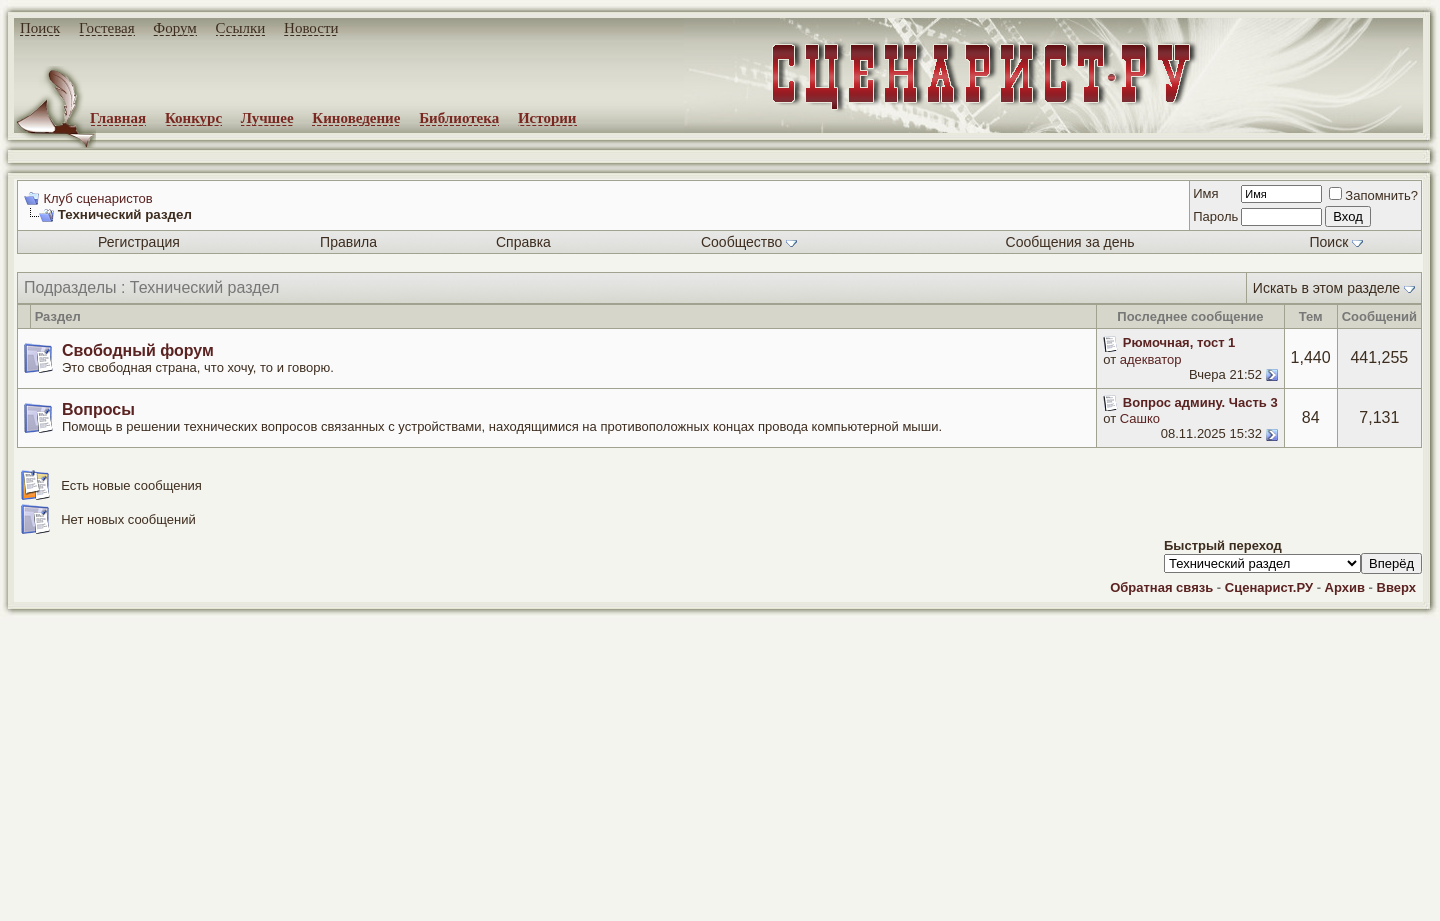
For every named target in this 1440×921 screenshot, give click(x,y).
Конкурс (193, 118)
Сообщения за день (1070, 242)
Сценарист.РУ (1269, 587)
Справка (523, 242)
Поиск (40, 28)
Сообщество (749, 242)
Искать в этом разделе (1326, 288)
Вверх (1396, 587)
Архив (1345, 587)
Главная (118, 118)
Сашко (1140, 418)
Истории (547, 118)
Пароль (1215, 216)
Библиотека (459, 118)
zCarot (800, 906)
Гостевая (107, 28)
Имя (1205, 193)
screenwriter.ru (341, 889)
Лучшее (267, 118)
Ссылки (241, 28)
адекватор (1151, 359)
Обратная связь (1161, 587)
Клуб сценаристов (97, 198)
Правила (348, 242)
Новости (311, 28)
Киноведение (356, 118)
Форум (174, 28)
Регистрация (139, 242)
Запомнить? (1373, 195)
